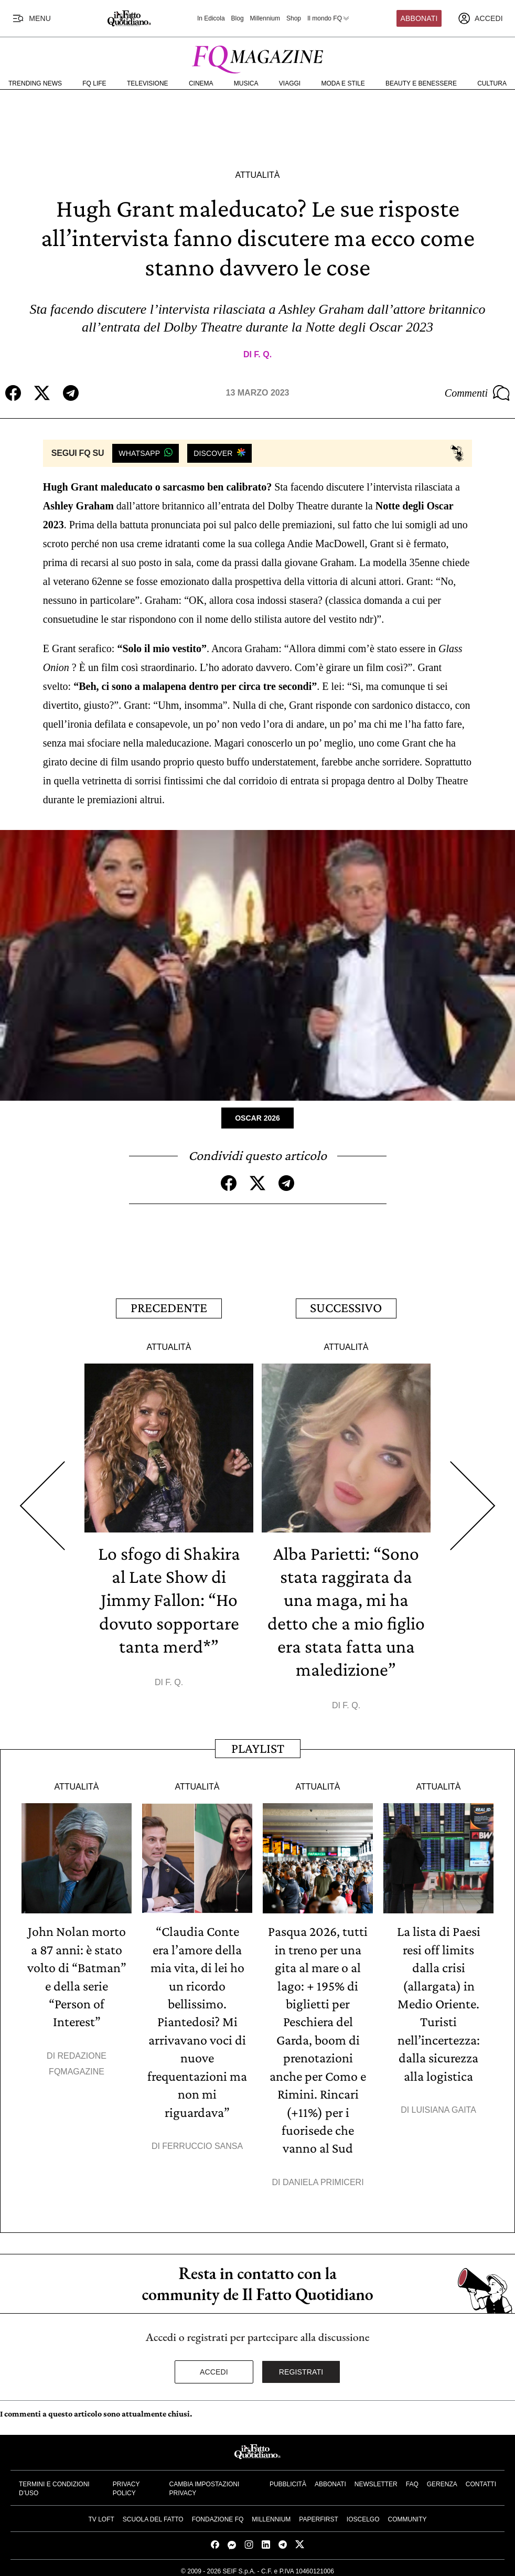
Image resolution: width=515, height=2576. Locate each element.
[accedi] (480, 18)
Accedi (214, 2366)
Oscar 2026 (257, 1117)
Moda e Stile (342, 83)
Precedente (169, 1307)
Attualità (257, 175)
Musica (246, 83)
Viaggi (290, 83)
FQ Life (94, 83)
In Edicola (211, 18)
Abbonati (419, 18)
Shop (293, 18)
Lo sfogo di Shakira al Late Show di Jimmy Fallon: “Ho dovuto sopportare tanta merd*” (169, 1598)
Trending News (35, 83)
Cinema (201, 83)
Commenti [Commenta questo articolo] (477, 393)
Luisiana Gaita (444, 2105)
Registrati (301, 2366)
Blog (237, 18)
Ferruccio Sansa (202, 2141)
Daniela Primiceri (323, 2177)
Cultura (492, 83)
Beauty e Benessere (421, 83)
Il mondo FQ (328, 18)
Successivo (346, 1307)
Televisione (147, 83)
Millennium (265, 18)
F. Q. (263, 354)
